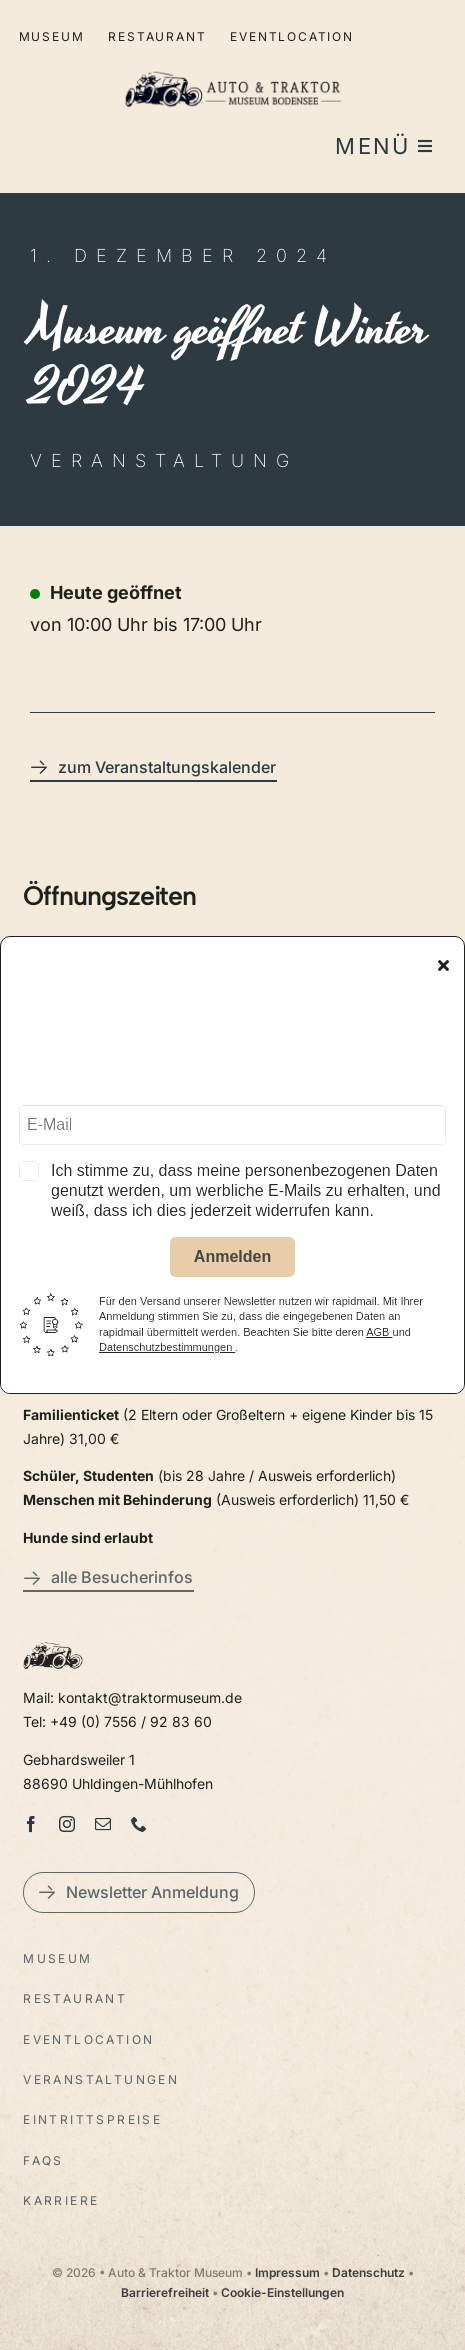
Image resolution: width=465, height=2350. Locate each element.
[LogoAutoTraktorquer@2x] (233, 62)
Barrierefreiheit (165, 2292)
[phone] (139, 1824)
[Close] (443, 969)
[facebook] (31, 1824)
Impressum (287, 2272)
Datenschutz (368, 2272)
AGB (379, 1335)
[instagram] (67, 1824)
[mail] (103, 1824)
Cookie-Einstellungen (282, 2292)
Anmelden (232, 1259)
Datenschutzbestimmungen (167, 1350)
